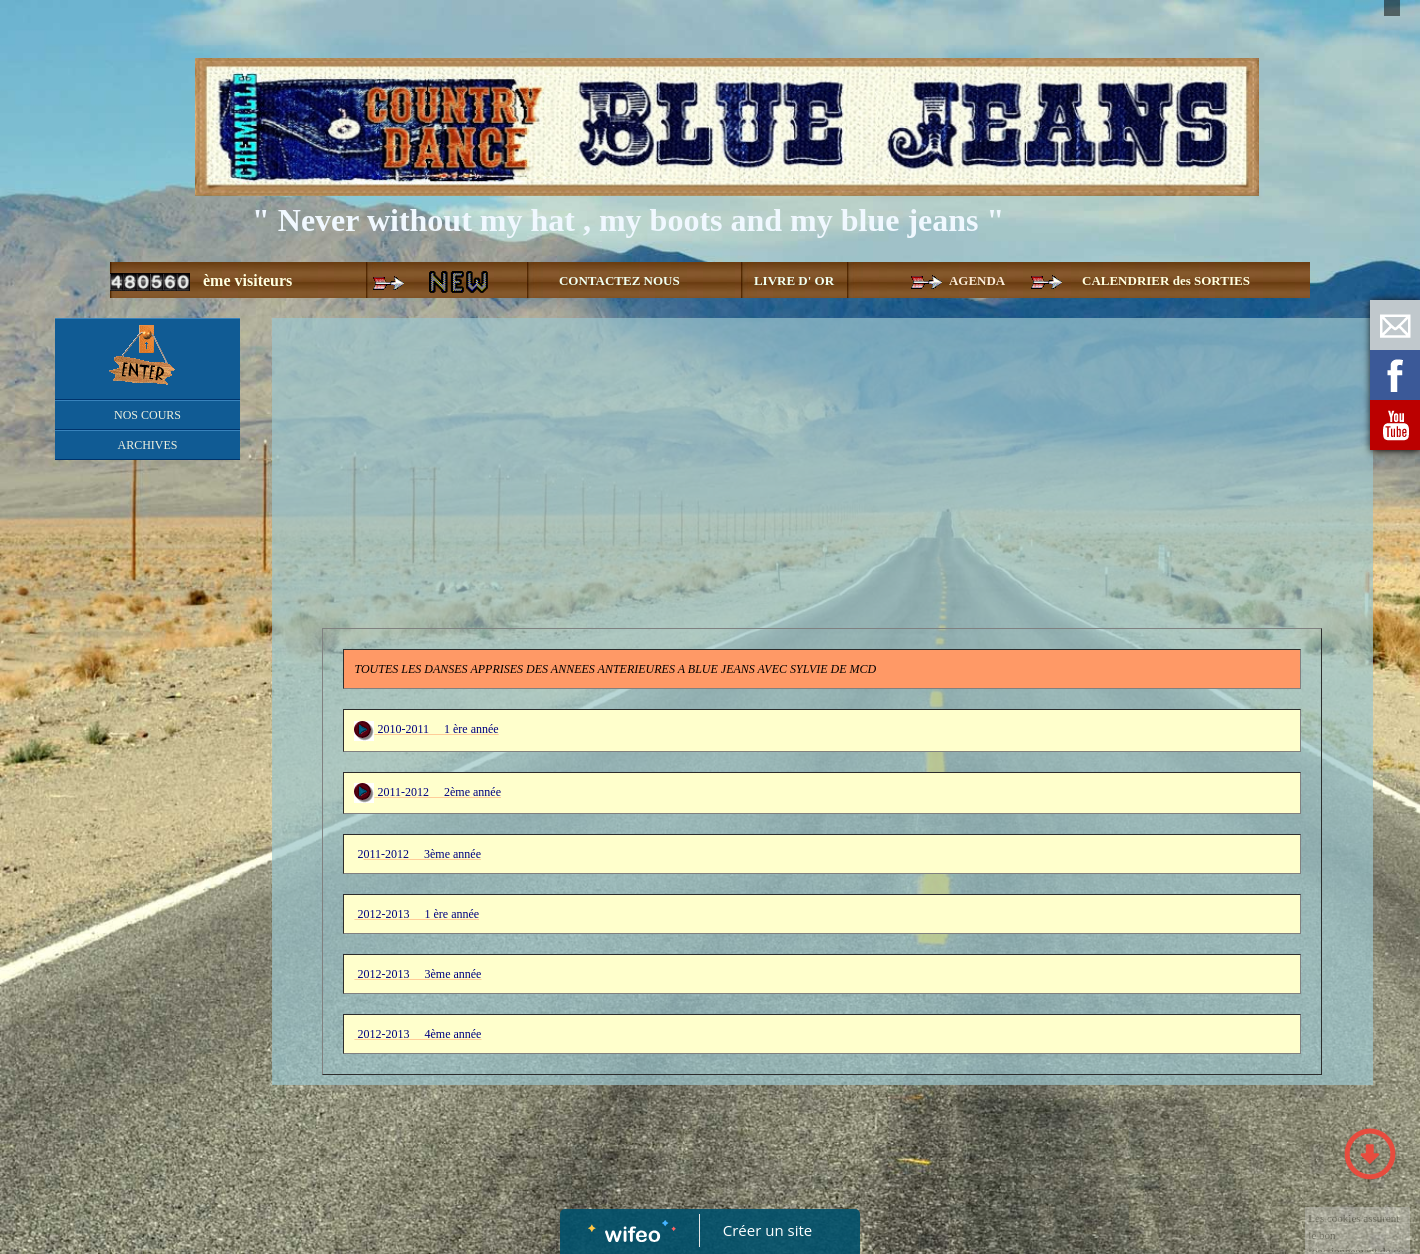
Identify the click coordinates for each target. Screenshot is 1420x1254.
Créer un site (767, 1230)
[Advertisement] (147, 870)
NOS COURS (147, 415)
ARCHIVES (147, 445)
